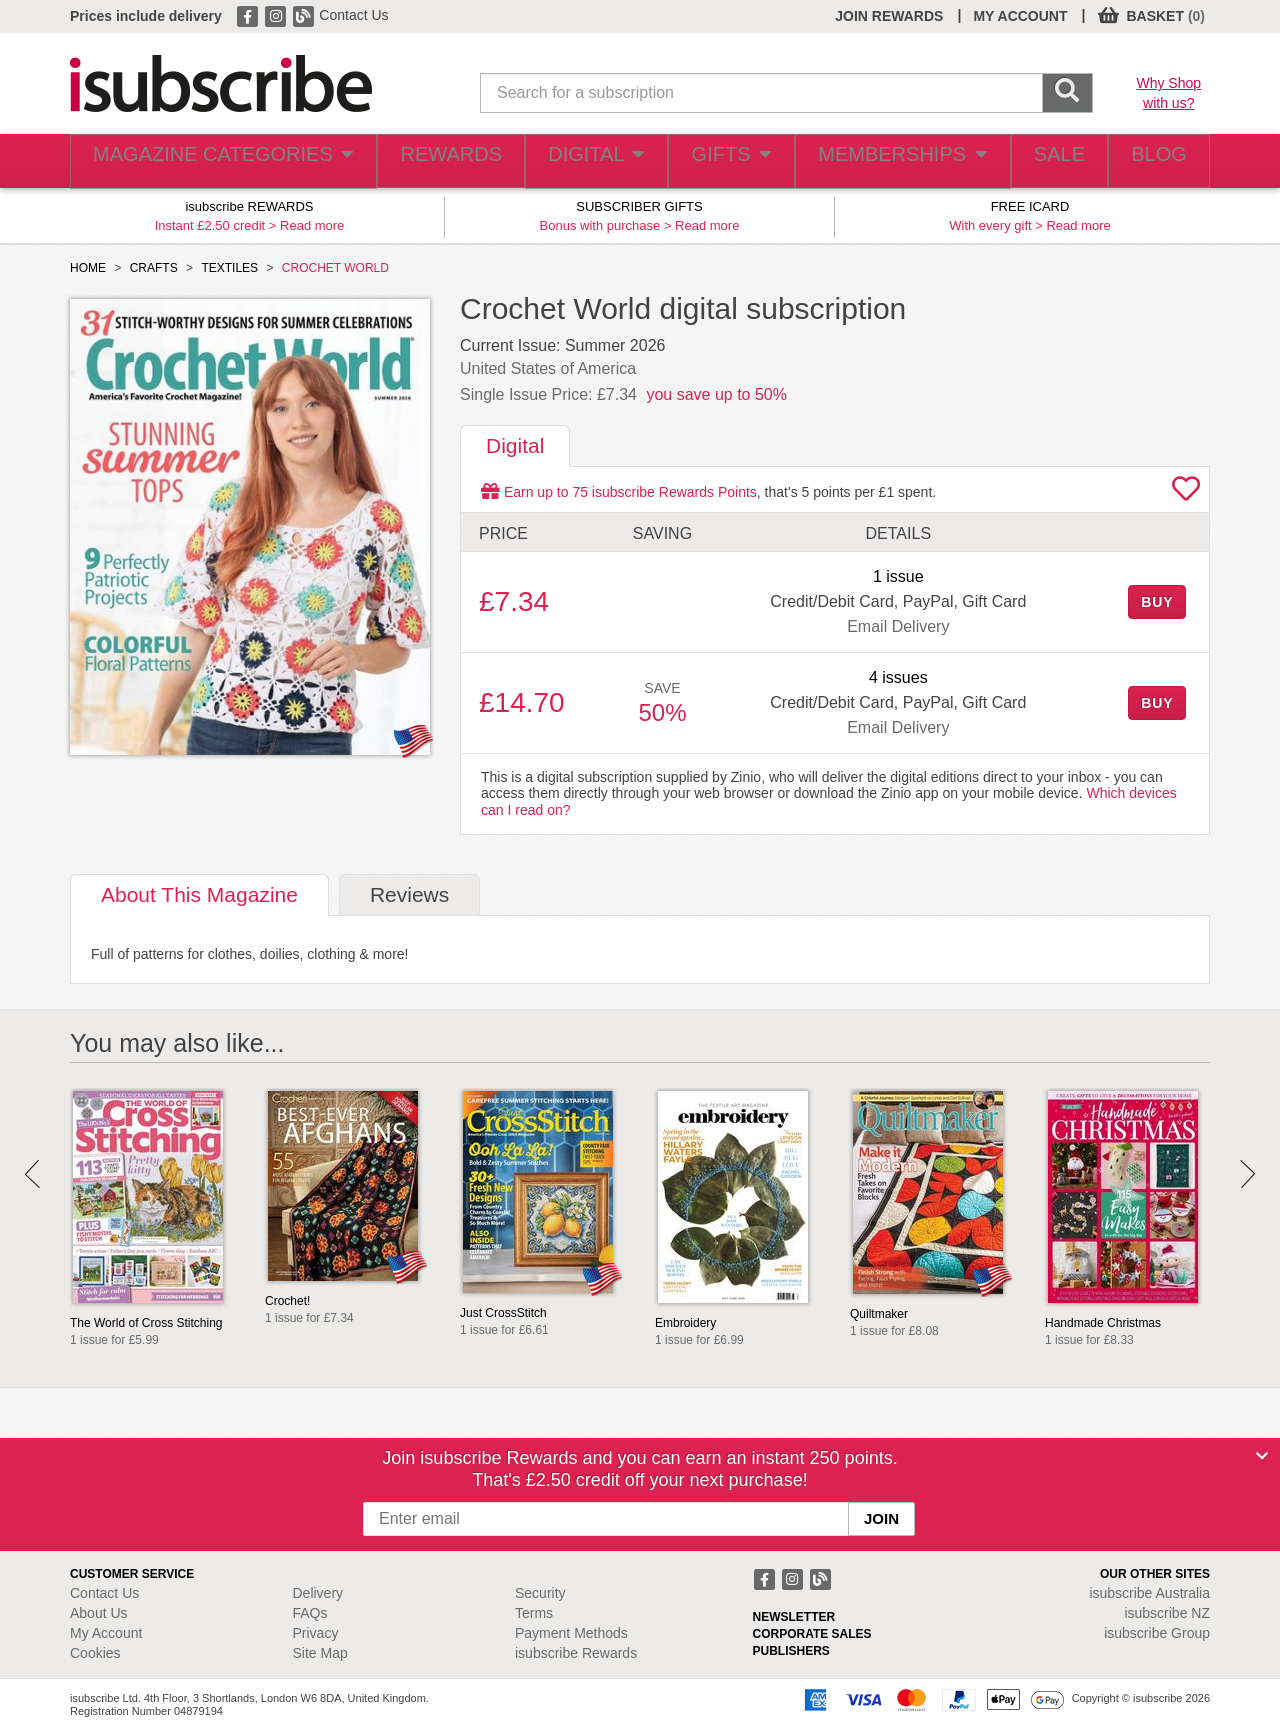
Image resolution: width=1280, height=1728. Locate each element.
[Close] (1262, 1456)
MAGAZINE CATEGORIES (209, 161)
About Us (99, 1613)
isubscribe (1149, 1593)
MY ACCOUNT (1020, 16)
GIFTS (713, 161)
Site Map (320, 1653)
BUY (1157, 602)
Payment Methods (571, 1633)
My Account (106, 1633)
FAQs (310, 1613)
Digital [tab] (515, 445)
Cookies (95, 1653)
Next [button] (1247, 1174)
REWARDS (423, 161)
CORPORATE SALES (812, 1634)
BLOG (1153, 161)
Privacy (316, 1633)
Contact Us (353, 15)
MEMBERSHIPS (883, 161)
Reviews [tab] (409, 894)
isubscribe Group (1157, 1633)
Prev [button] (32, 1174)
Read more (312, 225)
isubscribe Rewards (576, 1653)
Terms (534, 1613)
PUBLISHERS (791, 1651)
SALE (1040, 161)
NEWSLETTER (794, 1617)
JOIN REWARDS (889, 16)
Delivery (318, 1593)
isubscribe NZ (1167, 1613)
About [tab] (199, 894)
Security (540, 1593)
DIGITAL (573, 161)
